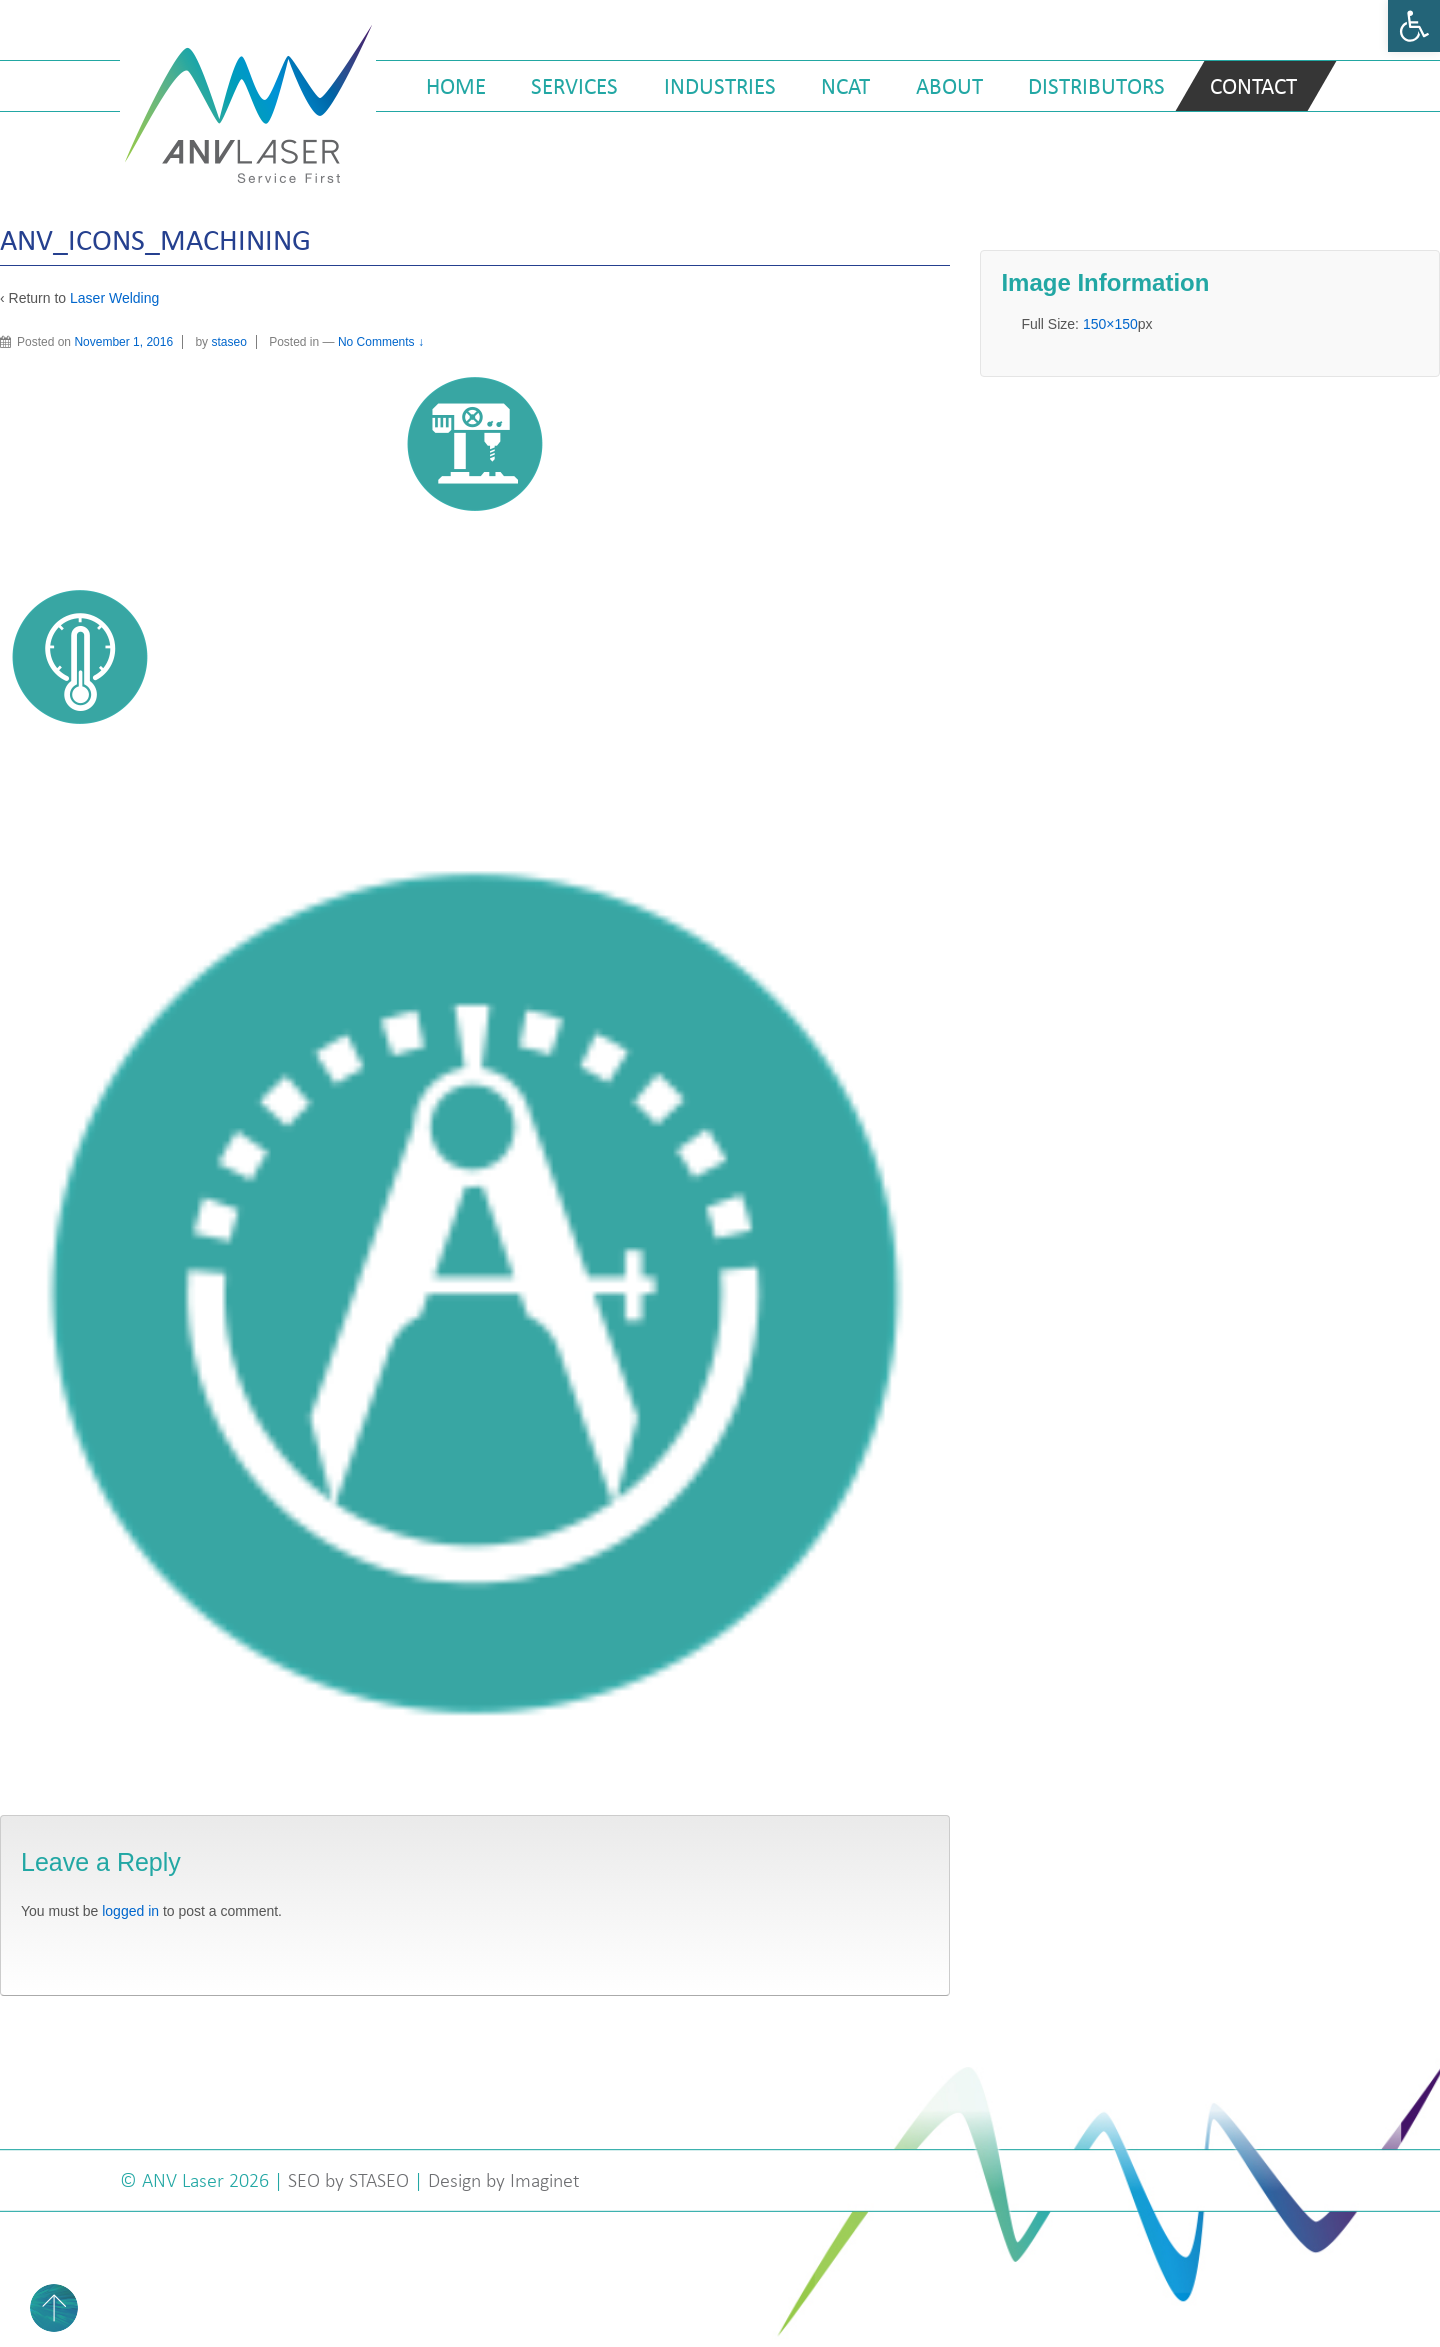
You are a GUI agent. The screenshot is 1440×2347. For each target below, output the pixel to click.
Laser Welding (114, 298)
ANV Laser (185, 2180)
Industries (720, 86)
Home (456, 86)
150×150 (1110, 324)
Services (574, 86)
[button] (1414, 26)
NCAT (845, 86)
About (949, 86)
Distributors (1096, 86)
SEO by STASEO (348, 2180)
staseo (228, 342)
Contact (1253, 86)
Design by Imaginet (504, 2180)
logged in (130, 1911)
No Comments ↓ (381, 342)
